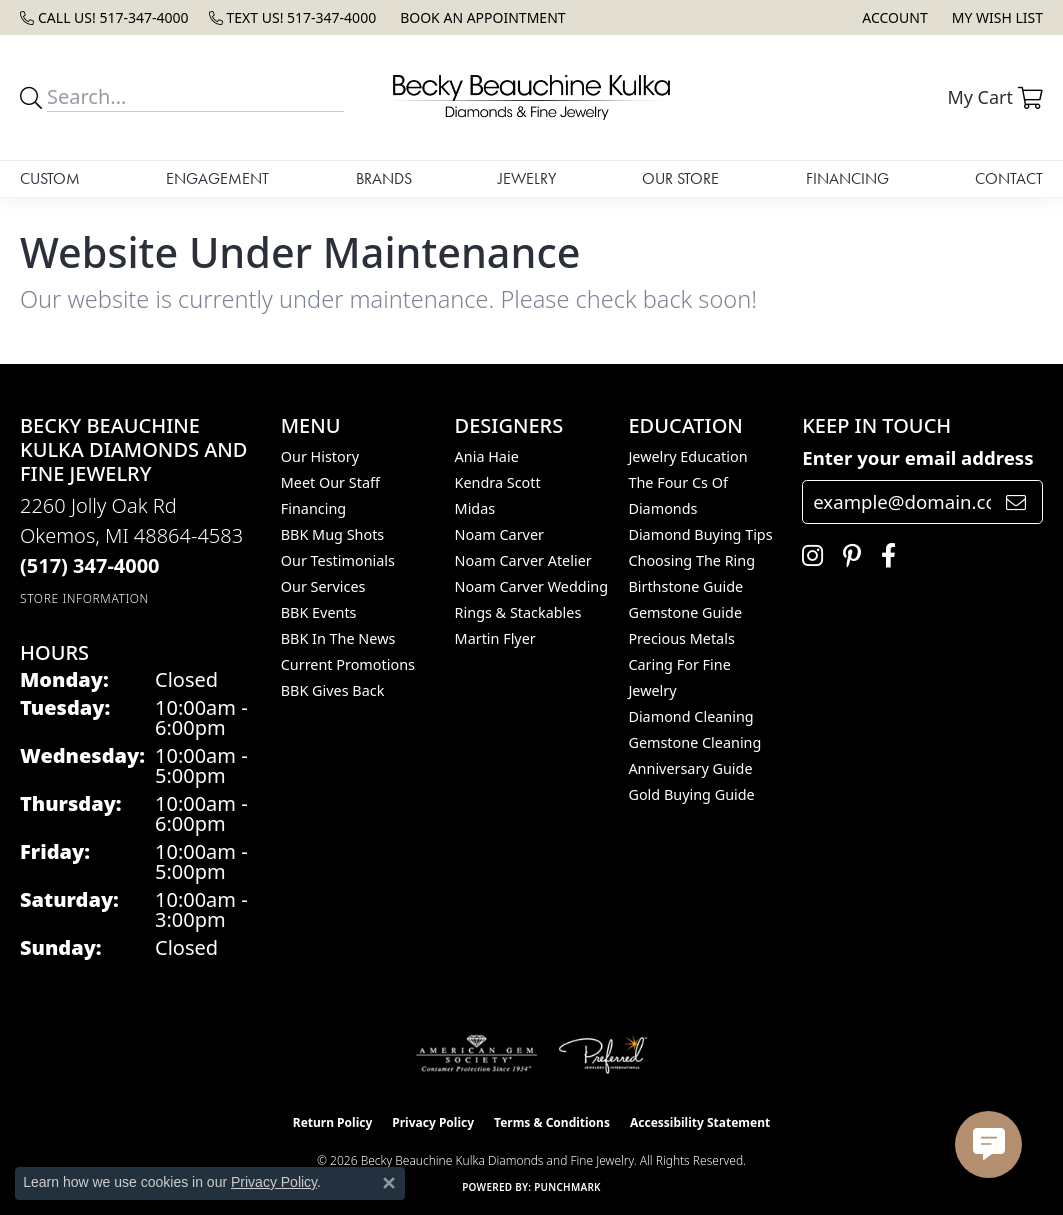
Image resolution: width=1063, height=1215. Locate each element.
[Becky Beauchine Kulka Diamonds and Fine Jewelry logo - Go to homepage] (531, 97)
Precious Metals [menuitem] (681, 638)
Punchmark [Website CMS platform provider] (567, 1187)
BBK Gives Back (333, 690)
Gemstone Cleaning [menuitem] (694, 742)
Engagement (217, 178)
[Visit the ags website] (476, 1054)
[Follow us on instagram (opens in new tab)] (807, 556)
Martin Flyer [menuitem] (495, 638)
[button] (892, 17)
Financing (847, 178)
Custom (50, 178)
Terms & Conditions (552, 1122)
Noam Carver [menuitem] (499, 534)
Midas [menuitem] (475, 508)
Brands (384, 178)
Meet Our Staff (330, 482)
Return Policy (333, 1122)
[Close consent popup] (389, 1183)
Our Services (323, 586)
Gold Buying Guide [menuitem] (691, 794)
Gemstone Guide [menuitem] (685, 612)
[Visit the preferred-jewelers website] (603, 1054)
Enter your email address (917, 457)
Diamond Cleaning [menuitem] (690, 716)
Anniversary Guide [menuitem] (690, 768)
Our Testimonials (338, 560)
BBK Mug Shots (332, 534)
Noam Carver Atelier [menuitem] (523, 560)
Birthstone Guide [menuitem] (685, 586)
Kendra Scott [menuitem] (498, 482)
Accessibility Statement (700, 1122)
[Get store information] (84, 598)
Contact (1009, 178)
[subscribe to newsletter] (1016, 502)
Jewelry (527, 178)
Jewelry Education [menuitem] (687, 456)
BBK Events (319, 612)
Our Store (680, 178)
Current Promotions (348, 664)
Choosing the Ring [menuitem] (691, 560)
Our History (320, 456)
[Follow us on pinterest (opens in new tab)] (847, 556)
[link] (104, 17)
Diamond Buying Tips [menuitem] (700, 534)
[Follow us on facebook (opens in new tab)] (883, 556)
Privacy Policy (433, 1122)
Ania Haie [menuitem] (487, 456)
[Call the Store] (90, 565)
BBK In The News (338, 638)
